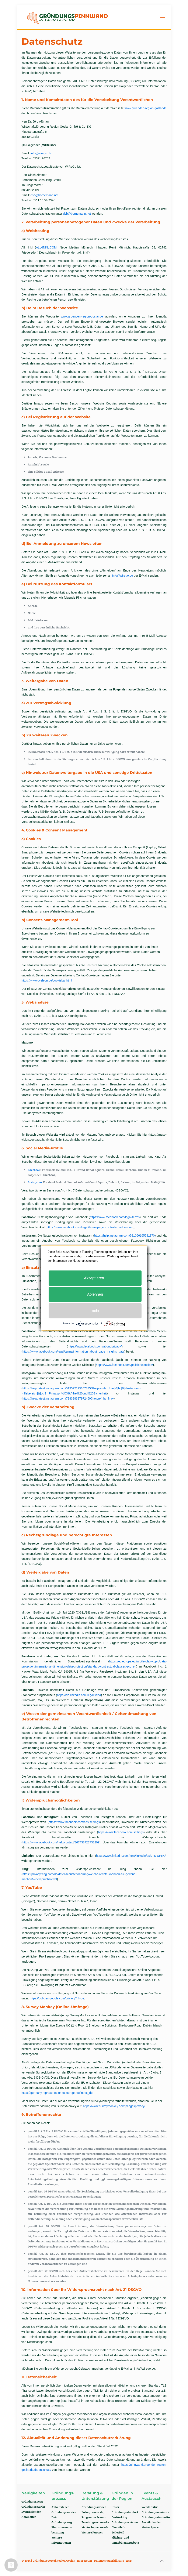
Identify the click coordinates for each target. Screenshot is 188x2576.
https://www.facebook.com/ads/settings (74, 1822)
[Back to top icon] (162, 2560)
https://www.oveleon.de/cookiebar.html (46, 980)
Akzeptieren (94, 1278)
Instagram (35, 1182)
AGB (129, 2560)
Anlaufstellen (61, 2507)
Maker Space (150, 2527)
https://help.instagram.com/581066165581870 (124, 1235)
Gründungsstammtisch (157, 2517)
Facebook (34, 1170)
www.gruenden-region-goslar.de (146, 108)
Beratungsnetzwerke (95, 2522)
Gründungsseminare (155, 2512)
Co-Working (119, 2517)
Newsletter (28, 2517)
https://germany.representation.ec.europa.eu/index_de (57, 2092)
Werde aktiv (150, 2507)
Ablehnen (95, 1294)
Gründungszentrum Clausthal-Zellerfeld (125, 2527)
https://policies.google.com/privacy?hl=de (57, 1998)
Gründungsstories (33, 2506)
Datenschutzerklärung (109, 2560)
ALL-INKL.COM (46, 247)
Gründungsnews (32, 2501)
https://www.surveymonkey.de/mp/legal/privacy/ (114, 2106)
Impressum (84, 2560)
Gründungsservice (64, 2512)
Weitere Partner (92, 2532)
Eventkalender (31, 2512)
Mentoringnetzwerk (94, 2527)
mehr (95, 1310)
